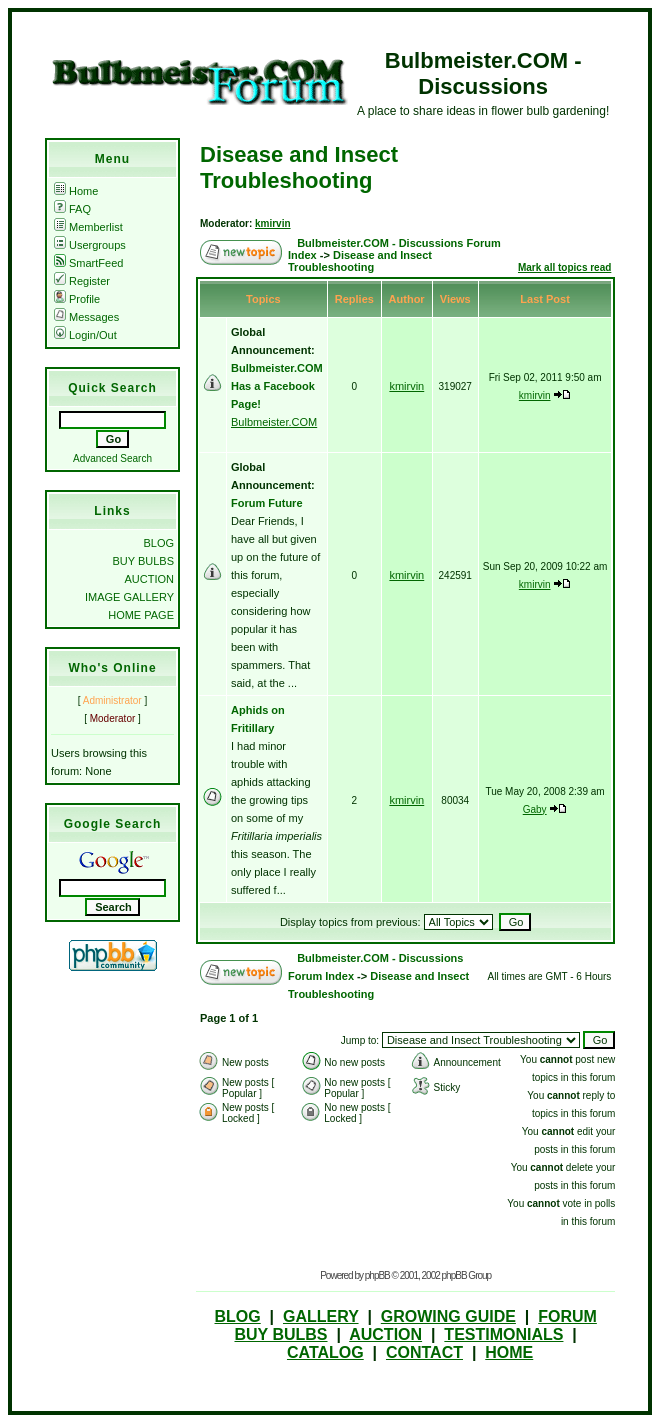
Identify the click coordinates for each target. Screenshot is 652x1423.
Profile (77, 299)
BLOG (158, 543)
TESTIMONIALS (503, 1334)
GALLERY (321, 1316)
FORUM (567, 1316)
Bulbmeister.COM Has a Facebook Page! (277, 386)
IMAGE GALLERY (129, 597)
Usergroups (90, 245)
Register (82, 281)
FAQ (72, 209)
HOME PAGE (141, 615)
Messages (86, 317)
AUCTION (150, 579)
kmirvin (273, 223)
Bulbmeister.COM (274, 422)
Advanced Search (112, 458)
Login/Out (85, 335)
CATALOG (325, 1352)
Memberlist (88, 227)
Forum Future (267, 503)
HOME (509, 1352)
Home (76, 191)
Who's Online (112, 668)
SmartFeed (88, 263)
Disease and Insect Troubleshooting (299, 167)
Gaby (535, 809)
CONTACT (424, 1352)
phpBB (377, 1275)
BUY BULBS (143, 561)
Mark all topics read (564, 267)
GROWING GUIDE (448, 1316)
